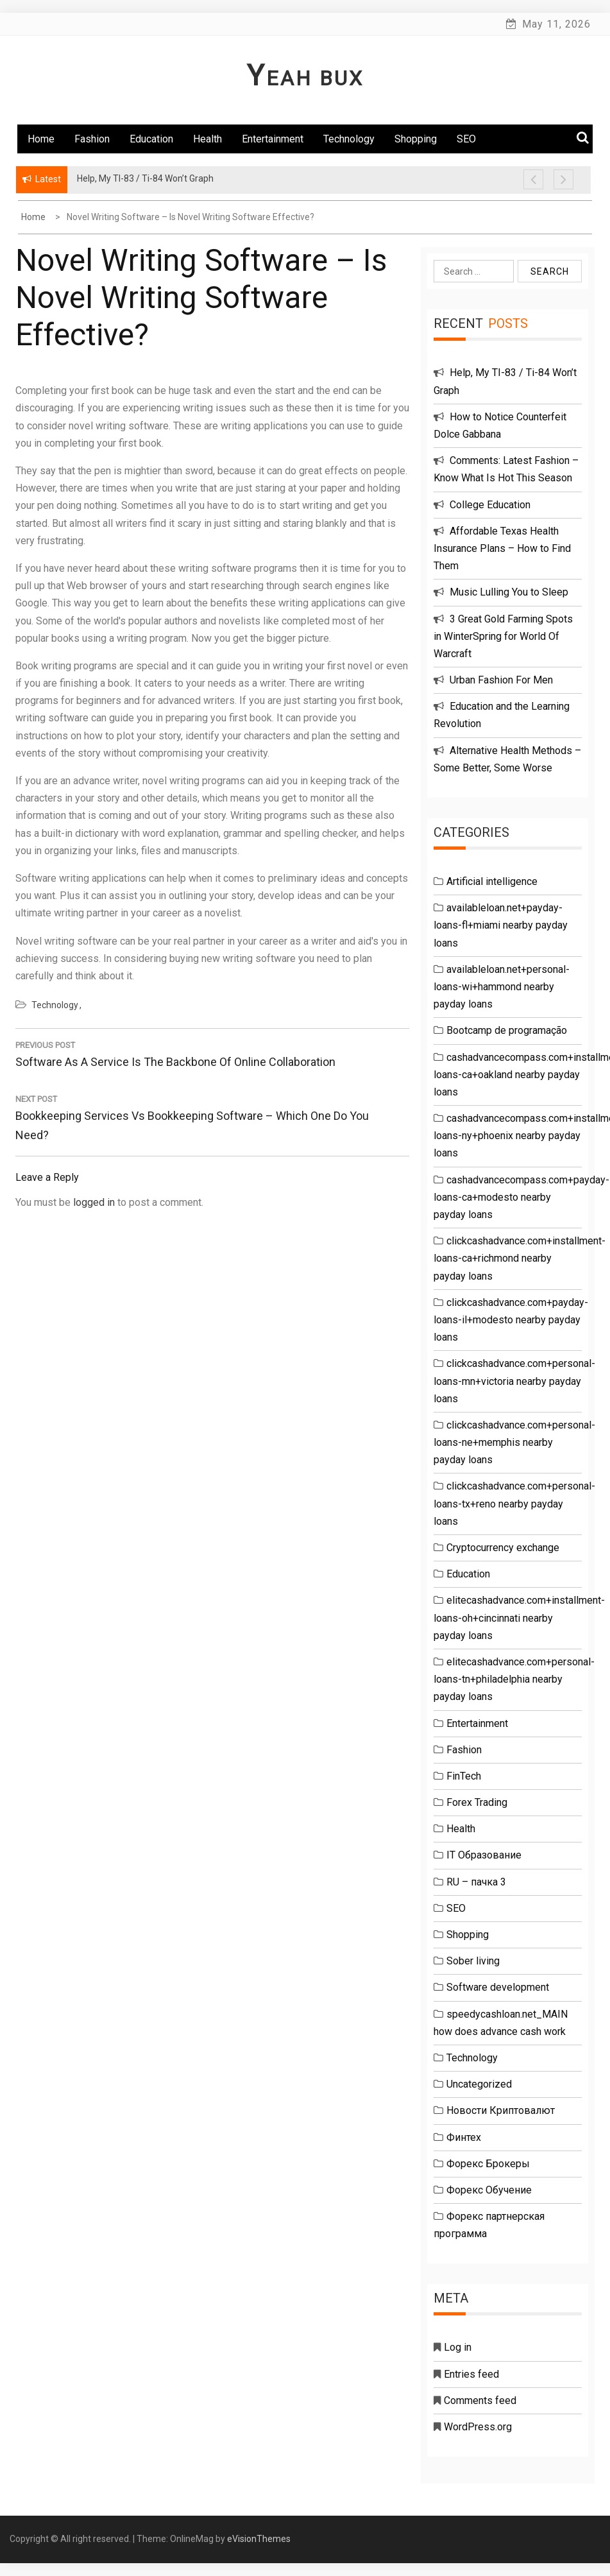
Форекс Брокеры (488, 2164)
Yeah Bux (305, 78)
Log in (457, 2347)
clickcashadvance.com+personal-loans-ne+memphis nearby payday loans (514, 1442)
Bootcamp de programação (506, 1030)
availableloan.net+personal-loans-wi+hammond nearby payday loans (502, 986)
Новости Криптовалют (500, 2110)
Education (151, 139)
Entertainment (272, 139)
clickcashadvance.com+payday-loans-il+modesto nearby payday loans (511, 1319)
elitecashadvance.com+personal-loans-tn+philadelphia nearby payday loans (514, 1679)
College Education (490, 505)
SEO (466, 139)
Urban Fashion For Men (501, 680)
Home (41, 139)
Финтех (463, 2137)
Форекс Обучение (489, 2190)
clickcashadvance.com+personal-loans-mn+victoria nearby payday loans (514, 1380)
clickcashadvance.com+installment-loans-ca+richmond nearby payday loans (520, 1258)
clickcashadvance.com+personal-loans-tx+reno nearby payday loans (514, 1503)
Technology (349, 139)
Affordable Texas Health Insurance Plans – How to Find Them (502, 548)
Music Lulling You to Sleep (509, 592)
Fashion (92, 139)
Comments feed (480, 2400)
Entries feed (471, 2374)
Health (207, 139)
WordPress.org (478, 2427)
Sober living (473, 1961)
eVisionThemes (259, 2539)
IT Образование (483, 1855)
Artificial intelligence (492, 881)
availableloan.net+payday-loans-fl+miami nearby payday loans (501, 925)
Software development (497, 1987)
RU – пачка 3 (476, 1882)
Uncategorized (479, 2084)
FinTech (463, 1776)
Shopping (415, 139)
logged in (94, 1202)
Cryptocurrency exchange (502, 1547)
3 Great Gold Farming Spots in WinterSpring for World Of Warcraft (503, 636)
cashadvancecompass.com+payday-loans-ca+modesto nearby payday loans (521, 1197)
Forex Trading (476, 1802)
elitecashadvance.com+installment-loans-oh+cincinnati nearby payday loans (519, 1617)
